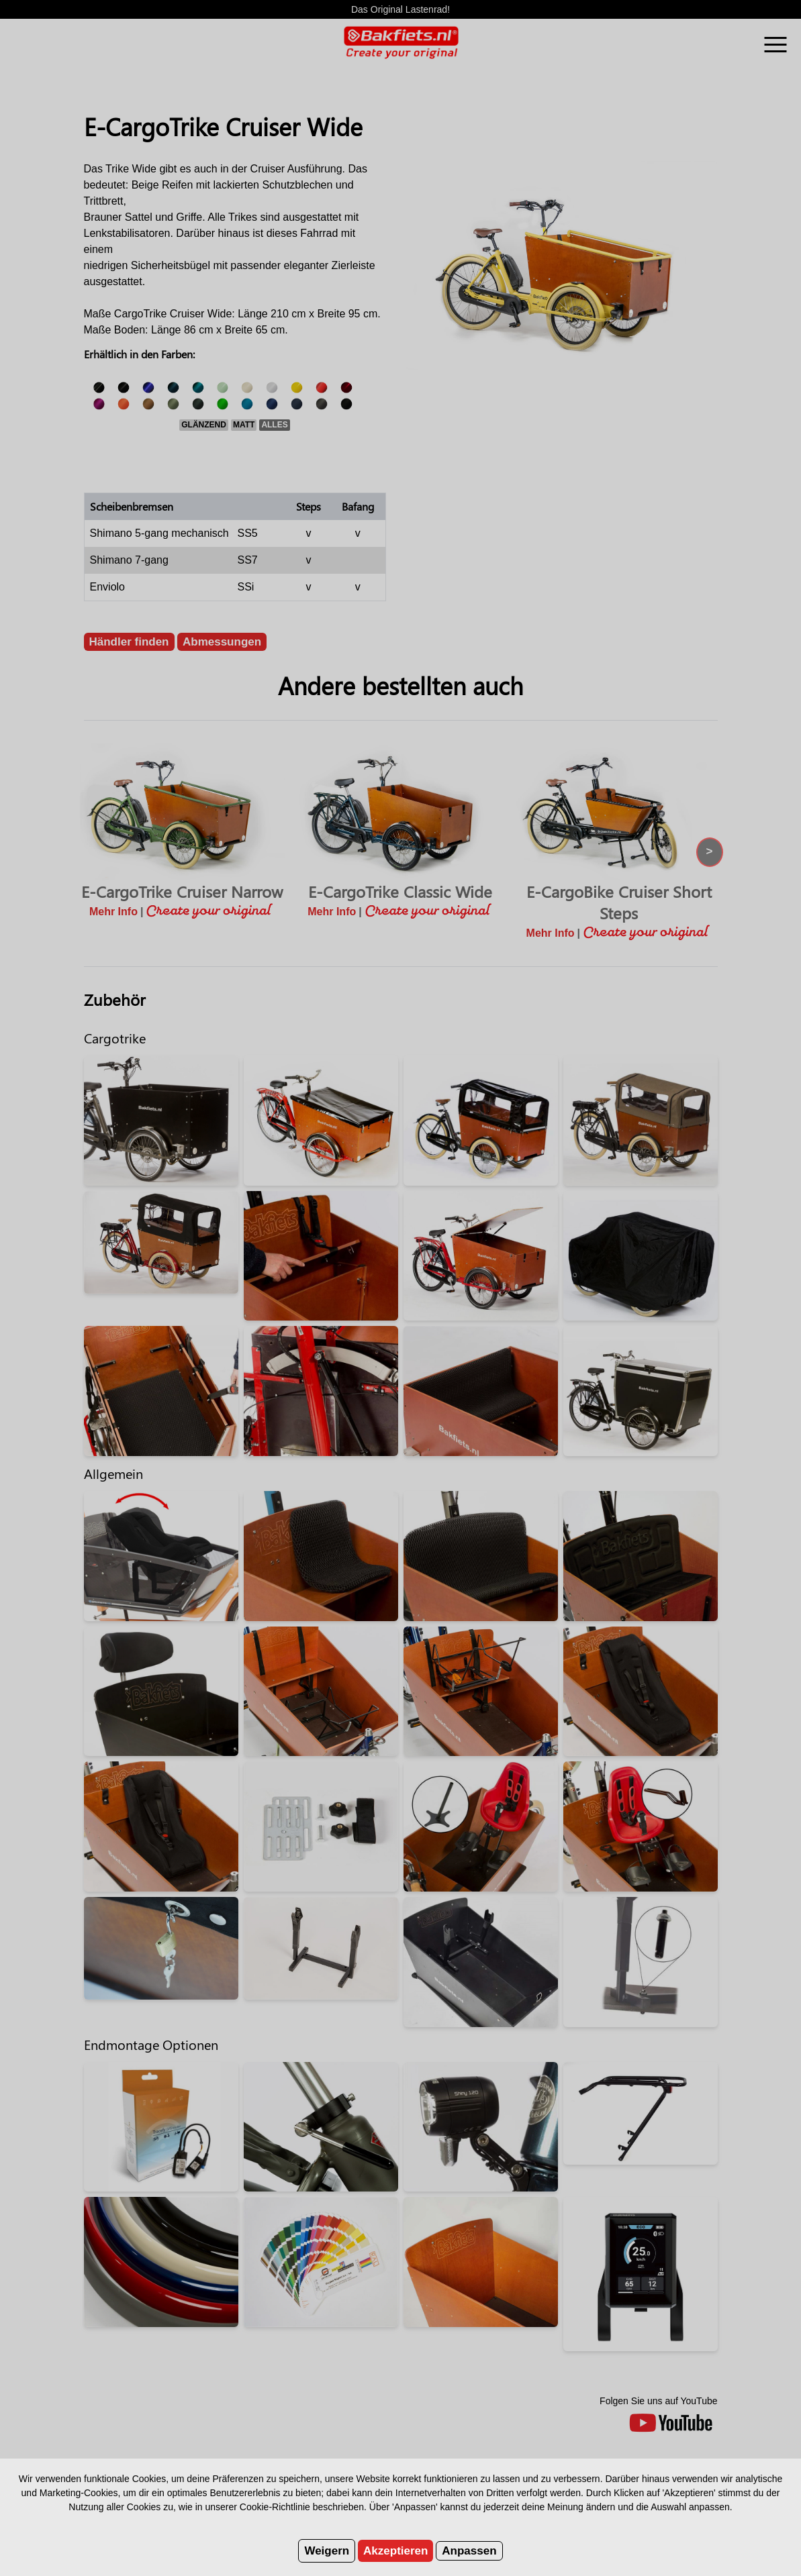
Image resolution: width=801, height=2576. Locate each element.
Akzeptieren (395, 2550)
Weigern (326, 2550)
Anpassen (469, 2550)
